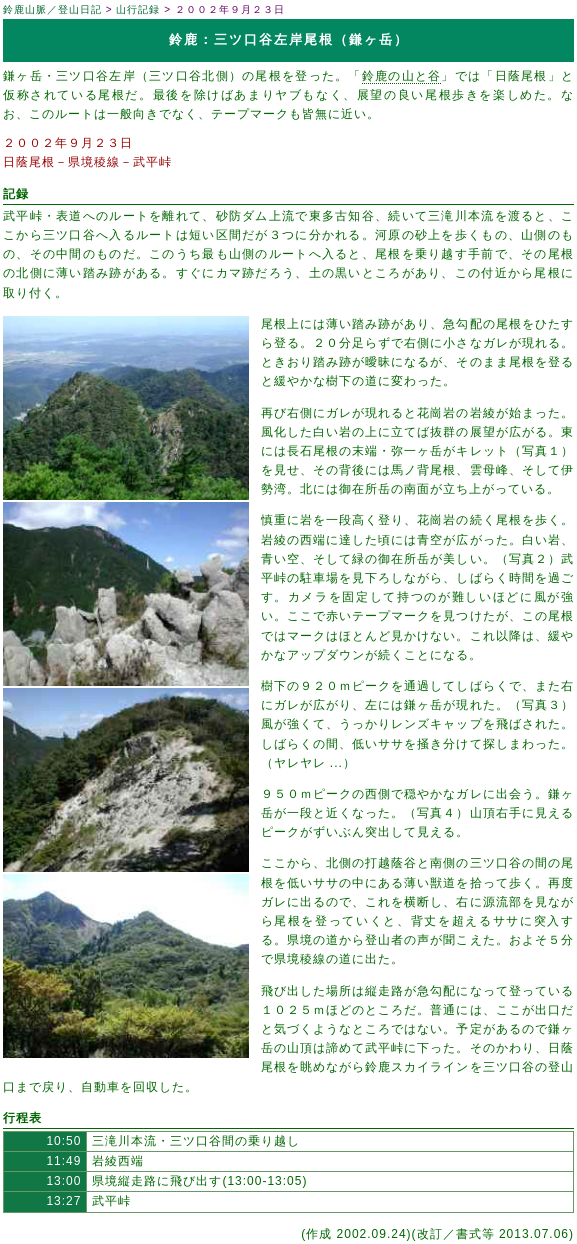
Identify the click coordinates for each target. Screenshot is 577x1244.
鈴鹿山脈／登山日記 (52, 9)
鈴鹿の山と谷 (402, 76)
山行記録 (138, 9)
